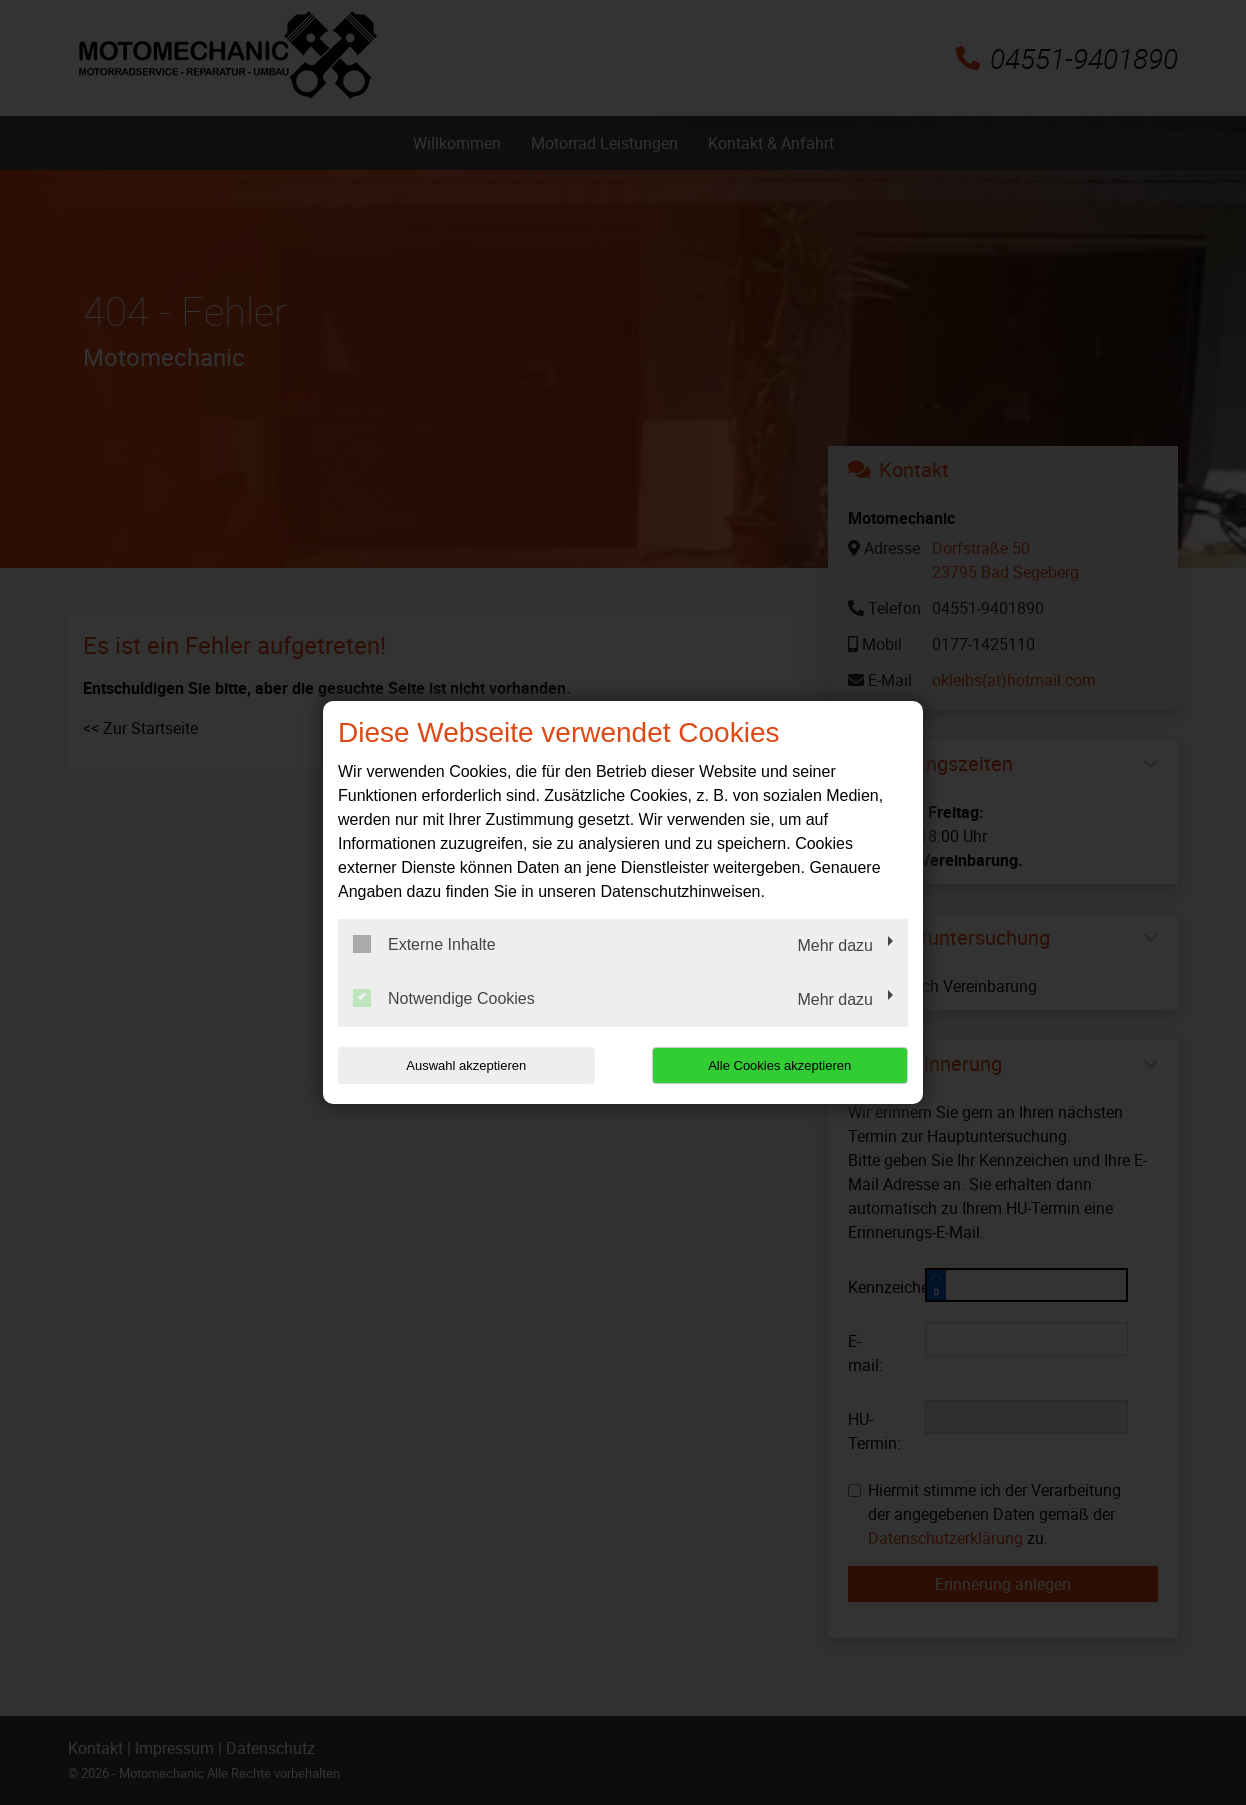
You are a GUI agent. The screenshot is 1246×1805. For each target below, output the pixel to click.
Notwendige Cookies (444, 998)
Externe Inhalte (424, 944)
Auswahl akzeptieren (466, 1065)
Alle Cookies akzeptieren (779, 1065)
